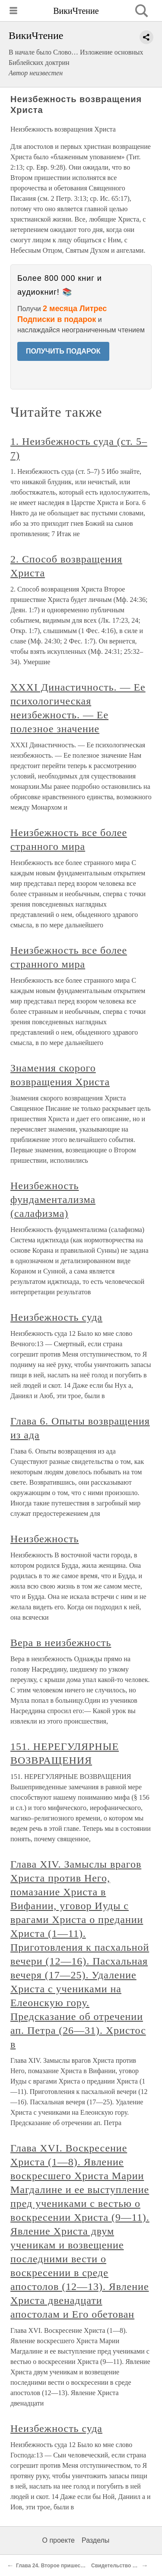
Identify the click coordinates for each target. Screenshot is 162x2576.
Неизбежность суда (56, 1317)
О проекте (58, 2540)
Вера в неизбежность (60, 1642)
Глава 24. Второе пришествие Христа (64, 2566)
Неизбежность (44, 1538)
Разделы (95, 2540)
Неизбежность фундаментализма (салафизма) (52, 1199)
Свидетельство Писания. (123, 2566)
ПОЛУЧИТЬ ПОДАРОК (63, 351)
